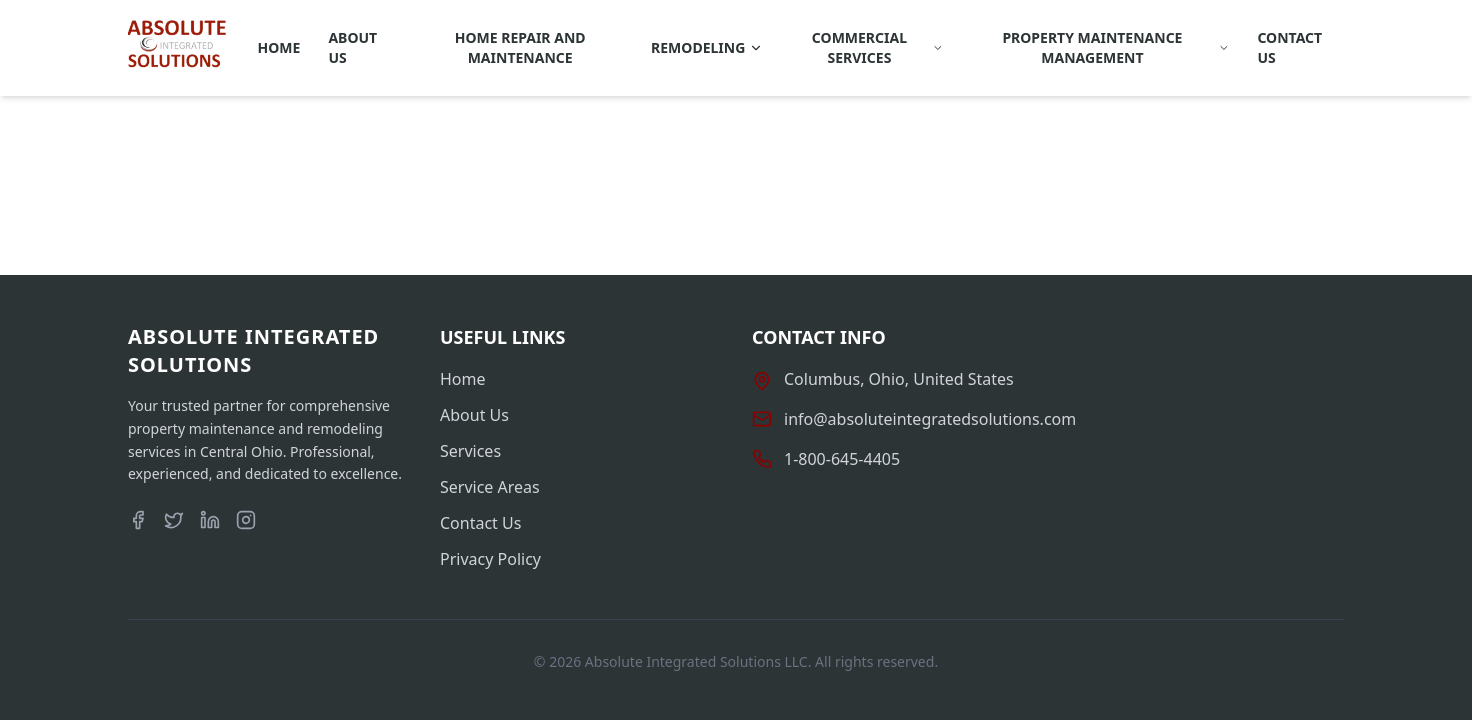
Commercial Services (877, 47)
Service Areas (490, 487)
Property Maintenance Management (1115, 47)
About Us (352, 47)
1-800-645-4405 (842, 459)
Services (470, 451)
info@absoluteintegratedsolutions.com (930, 419)
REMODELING (707, 47)
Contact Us (1289, 47)
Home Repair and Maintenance (520, 47)
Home (279, 47)
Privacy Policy (490, 559)
